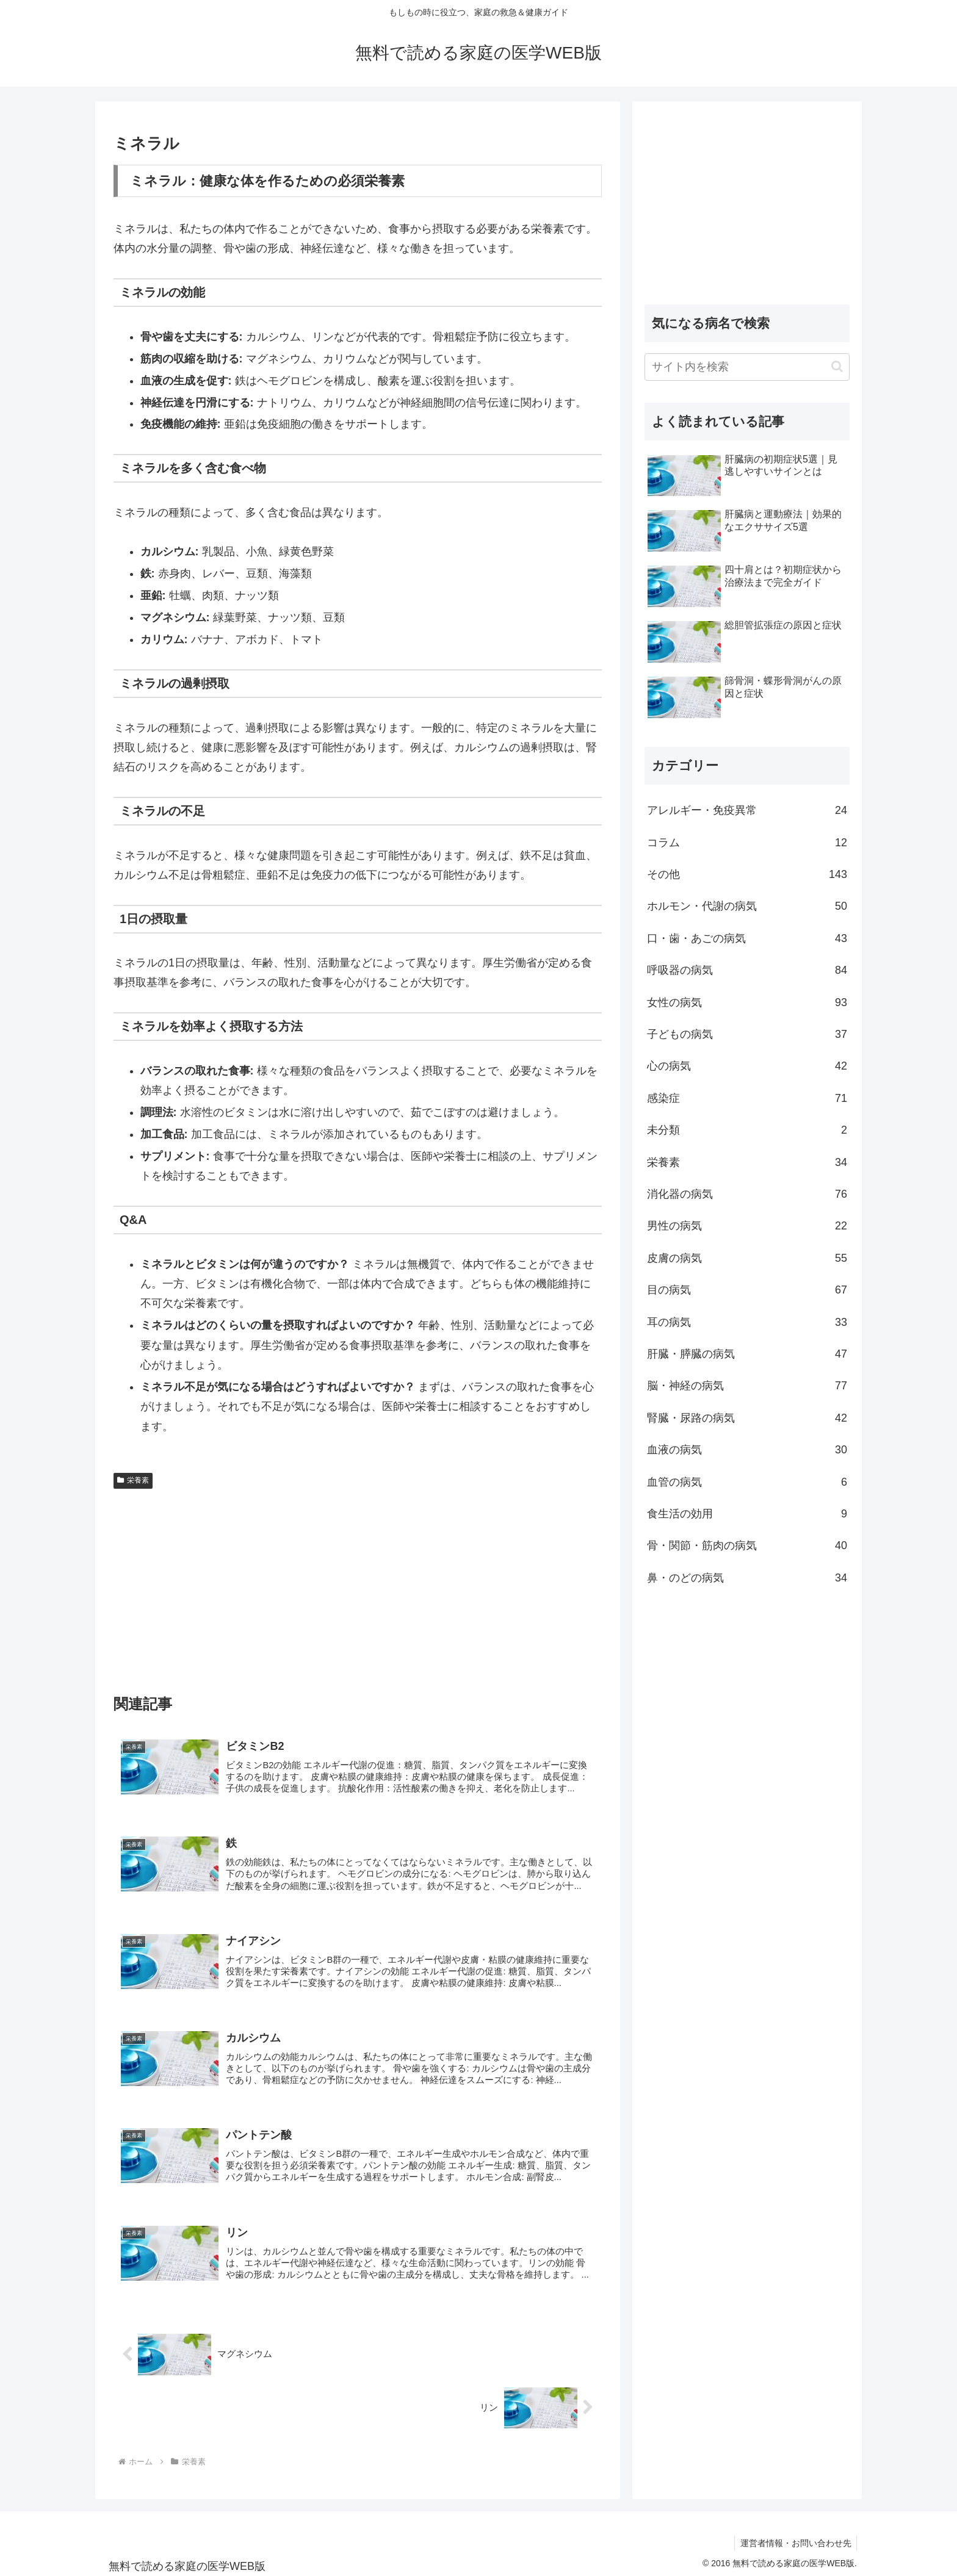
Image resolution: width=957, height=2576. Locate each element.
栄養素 (133, 1480)
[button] (837, 366)
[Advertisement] (358, 1585)
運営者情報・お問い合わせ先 (794, 2538)
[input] (747, 367)
